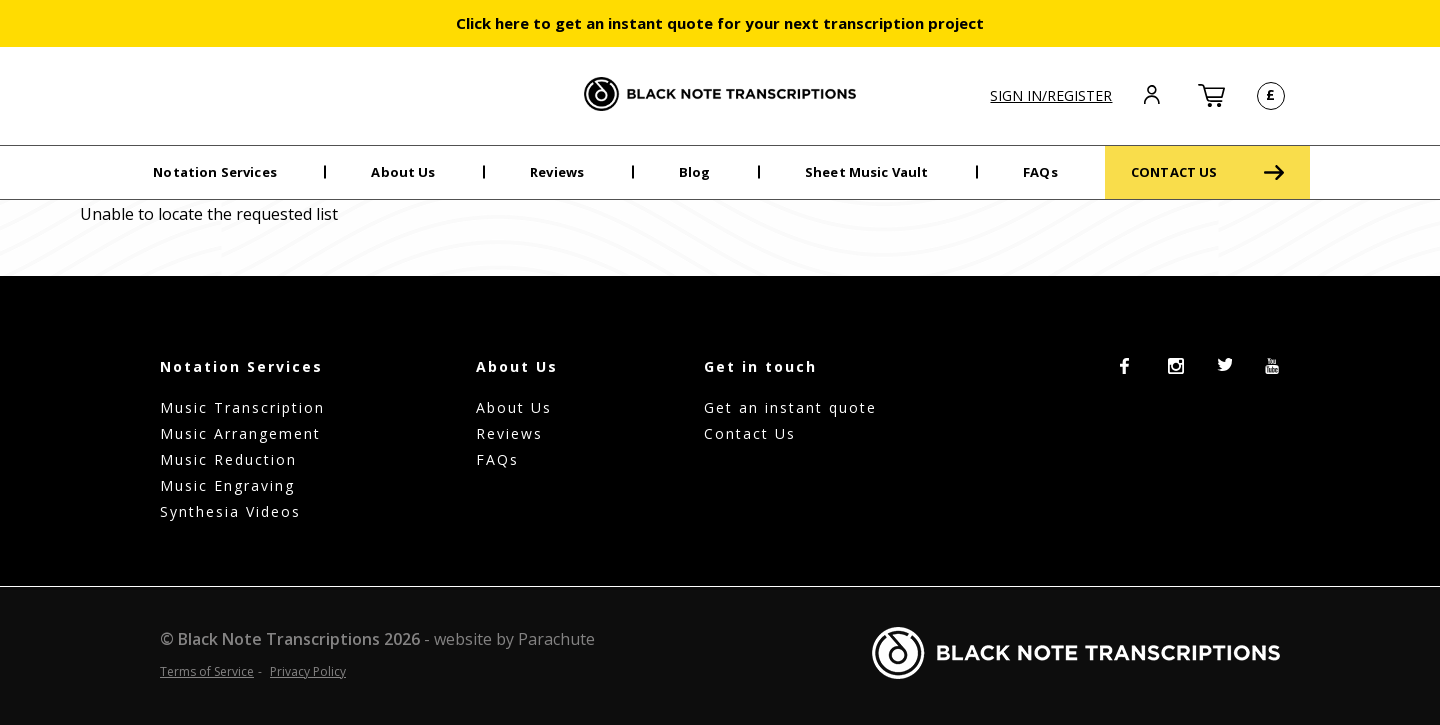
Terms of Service (207, 671)
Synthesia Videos (230, 511)
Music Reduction (228, 459)
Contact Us (750, 433)
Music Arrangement (240, 433)
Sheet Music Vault (867, 172)
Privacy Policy (308, 671)
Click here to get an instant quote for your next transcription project (720, 23)
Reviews (557, 172)
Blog (695, 172)
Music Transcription (242, 407)
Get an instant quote (790, 407)
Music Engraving (227, 485)
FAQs (1040, 172)
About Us (403, 172)
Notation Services (215, 172)
